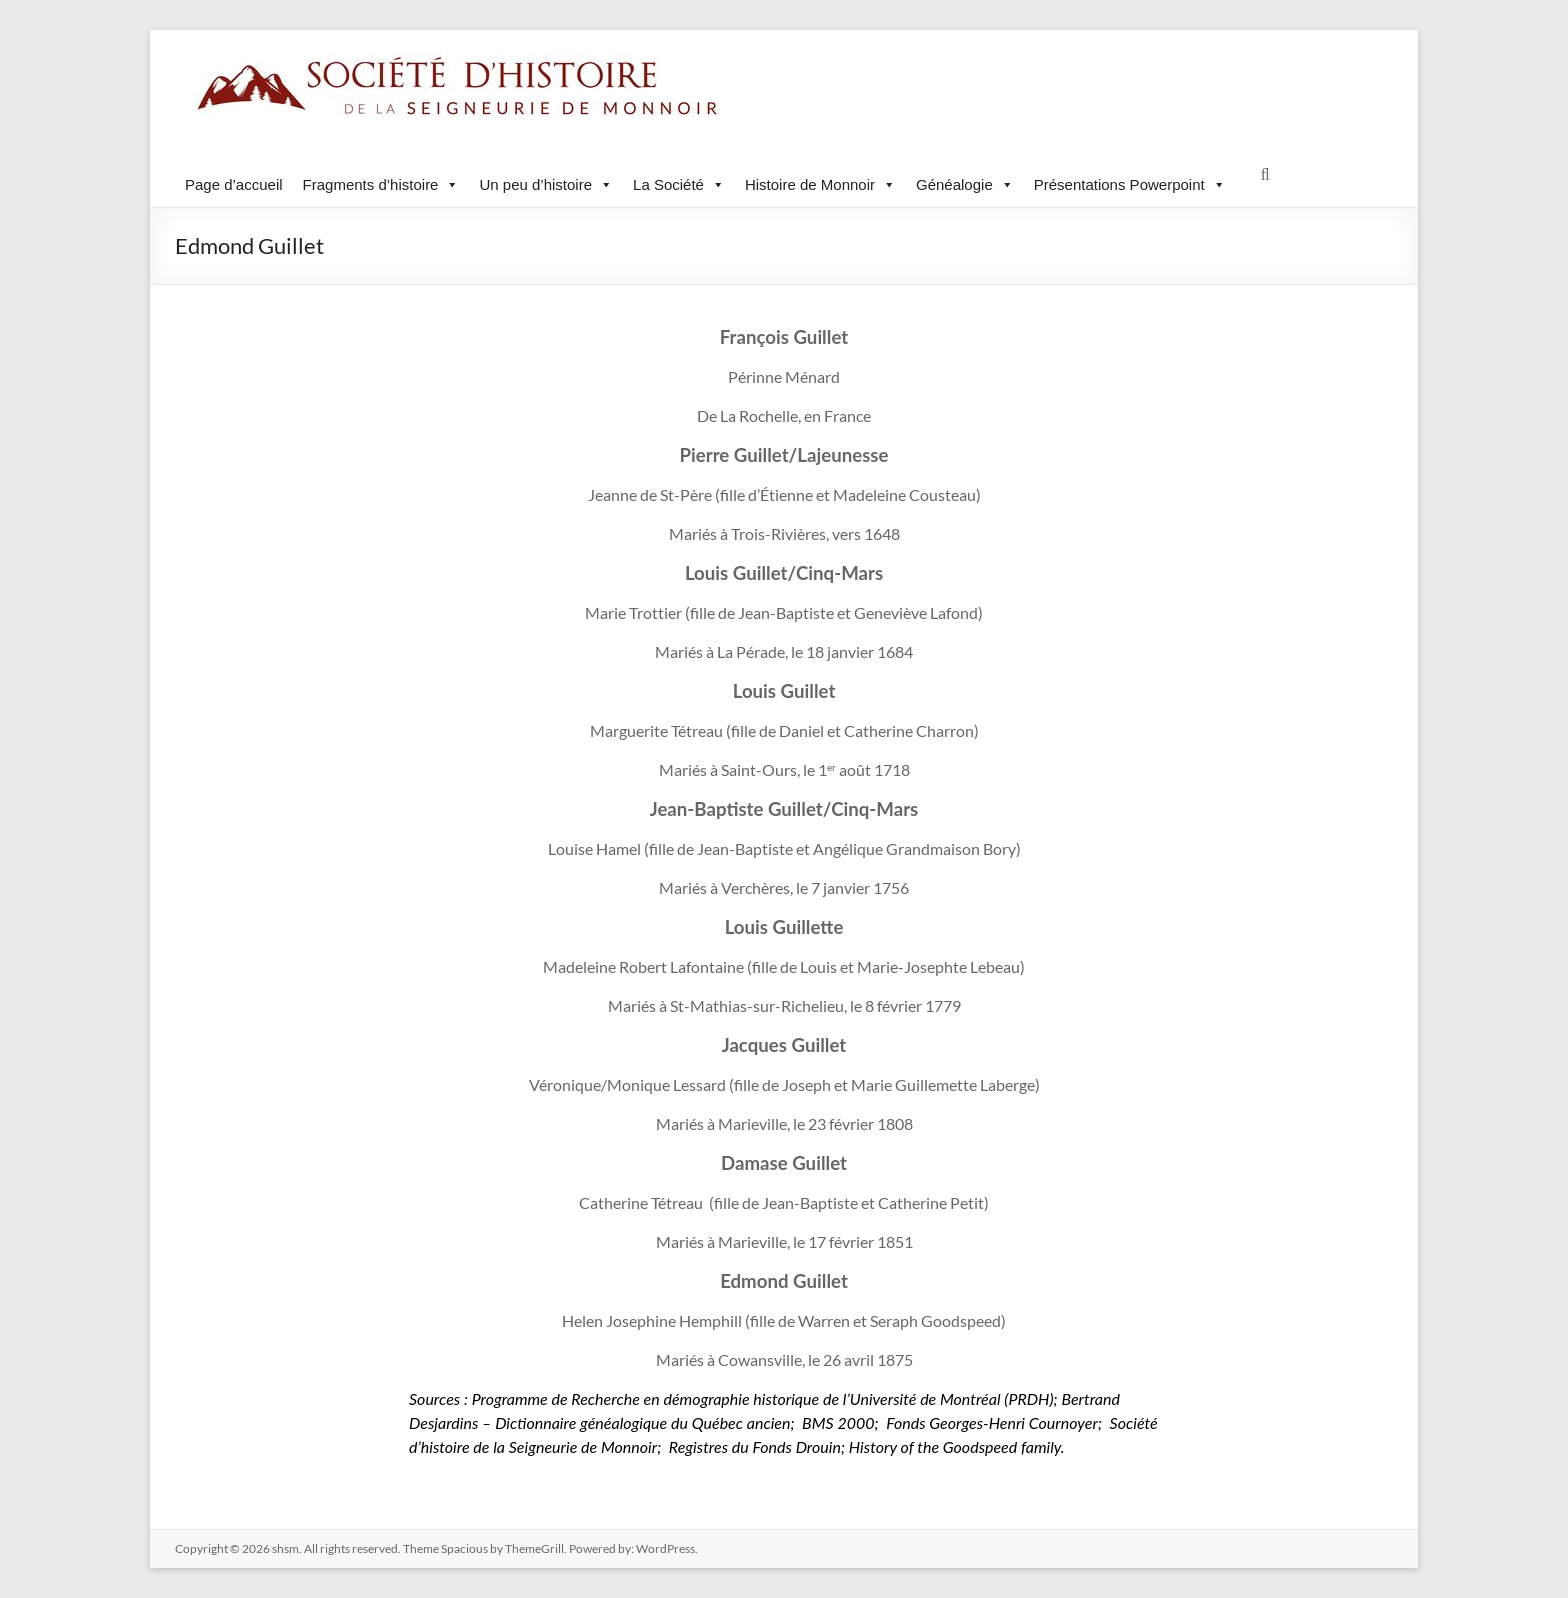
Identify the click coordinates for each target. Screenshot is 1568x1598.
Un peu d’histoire (546, 184)
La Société (679, 184)
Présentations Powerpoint (1130, 184)
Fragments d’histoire (381, 184)
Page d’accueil (234, 184)
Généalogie (965, 184)
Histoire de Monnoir (820, 184)
